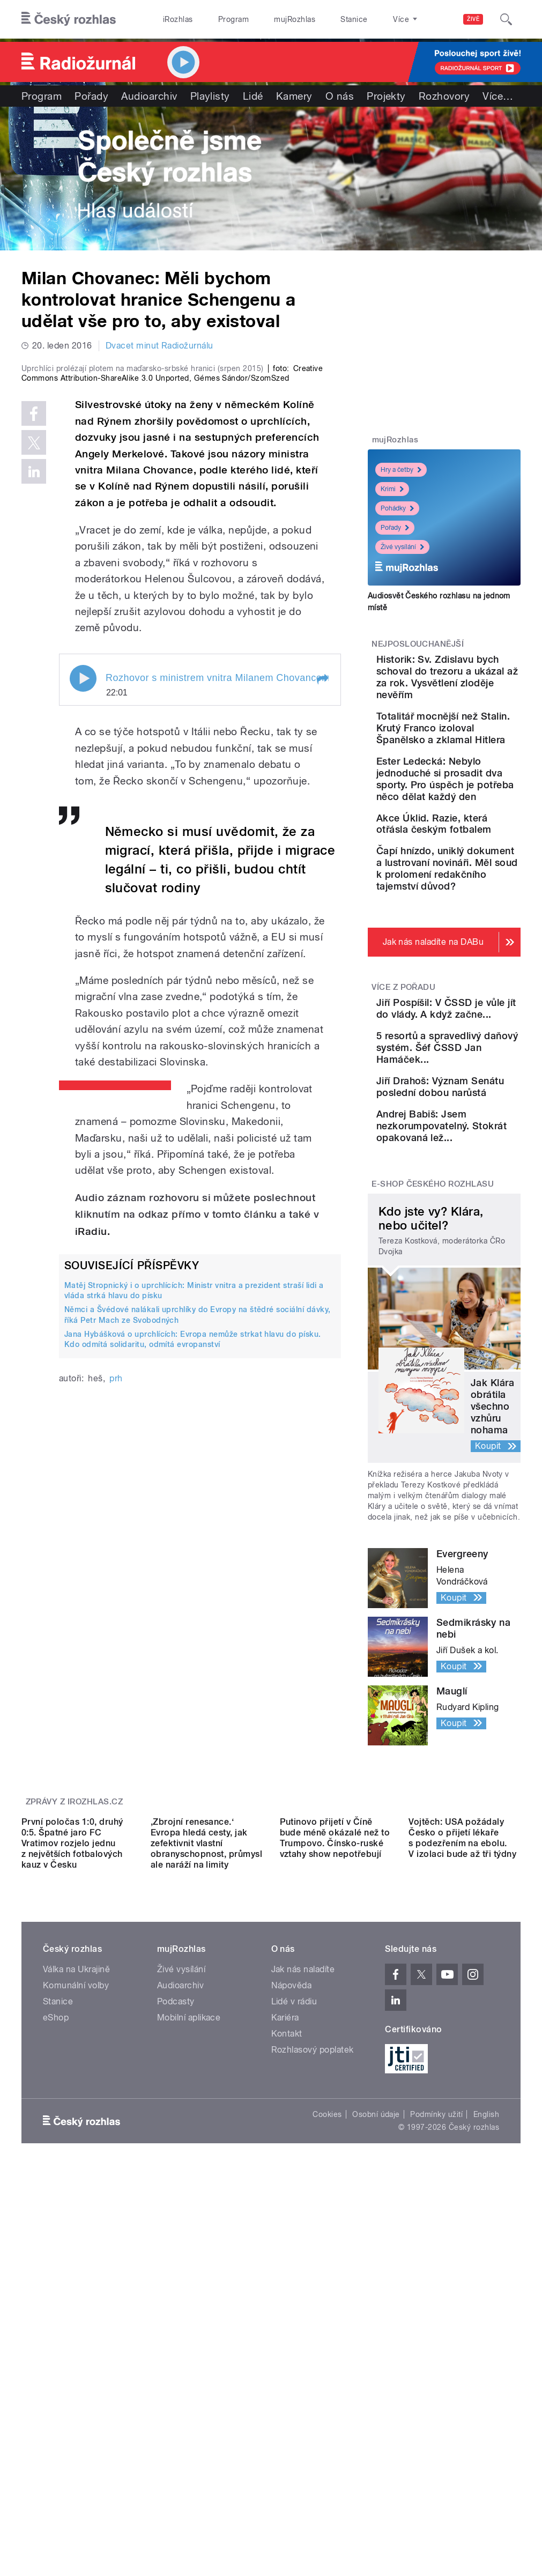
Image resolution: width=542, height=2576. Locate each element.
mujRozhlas (294, 19)
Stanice (353, 19)
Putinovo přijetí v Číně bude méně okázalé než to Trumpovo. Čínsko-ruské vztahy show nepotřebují (335, 2159)
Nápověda (291, 2308)
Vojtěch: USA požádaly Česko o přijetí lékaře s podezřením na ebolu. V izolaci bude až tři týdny (462, 2159)
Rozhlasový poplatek (312, 2372)
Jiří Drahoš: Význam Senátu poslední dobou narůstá (472, 1310)
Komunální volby (76, 2308)
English (486, 2436)
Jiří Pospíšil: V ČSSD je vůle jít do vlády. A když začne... (476, 1185)
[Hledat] (506, 19)
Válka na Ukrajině (76, 2291)
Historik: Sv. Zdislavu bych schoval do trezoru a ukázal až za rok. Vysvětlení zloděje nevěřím (477, 695)
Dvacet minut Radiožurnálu (159, 345)
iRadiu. (92, 1411)
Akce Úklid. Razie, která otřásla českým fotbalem (471, 941)
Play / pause (83, 858)
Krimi (392, 489)
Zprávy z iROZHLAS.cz (74, 2049)
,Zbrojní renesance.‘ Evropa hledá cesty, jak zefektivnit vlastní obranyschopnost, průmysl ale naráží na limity (207, 2165)
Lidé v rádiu (294, 2324)
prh (115, 1558)
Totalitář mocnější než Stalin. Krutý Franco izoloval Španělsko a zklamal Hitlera (477, 775)
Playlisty (210, 96)
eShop (56, 2340)
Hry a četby (401, 469)
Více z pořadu (403, 1152)
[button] (322, 859)
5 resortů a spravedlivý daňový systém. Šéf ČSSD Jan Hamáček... (472, 1248)
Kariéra (285, 2340)
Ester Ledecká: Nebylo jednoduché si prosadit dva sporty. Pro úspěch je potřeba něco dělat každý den (478, 861)
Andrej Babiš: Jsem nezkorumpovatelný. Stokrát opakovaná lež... (483, 1367)
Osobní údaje (376, 2436)
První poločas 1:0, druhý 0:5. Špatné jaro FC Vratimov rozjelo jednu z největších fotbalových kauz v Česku (72, 2165)
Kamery (294, 96)
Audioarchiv (149, 96)
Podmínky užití (436, 2436)
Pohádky (397, 508)
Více (497, 96)
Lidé (253, 96)
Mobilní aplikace (189, 2340)
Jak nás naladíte (303, 2291)
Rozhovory (444, 96)
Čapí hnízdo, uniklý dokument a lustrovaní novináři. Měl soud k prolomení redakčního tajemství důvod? (477, 1016)
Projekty (386, 96)
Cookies (327, 2436)
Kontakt (286, 2356)
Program (233, 19)
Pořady (91, 96)
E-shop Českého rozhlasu (433, 1432)
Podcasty (176, 2324)
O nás (339, 96)
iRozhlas (178, 19)
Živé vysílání (402, 547)
